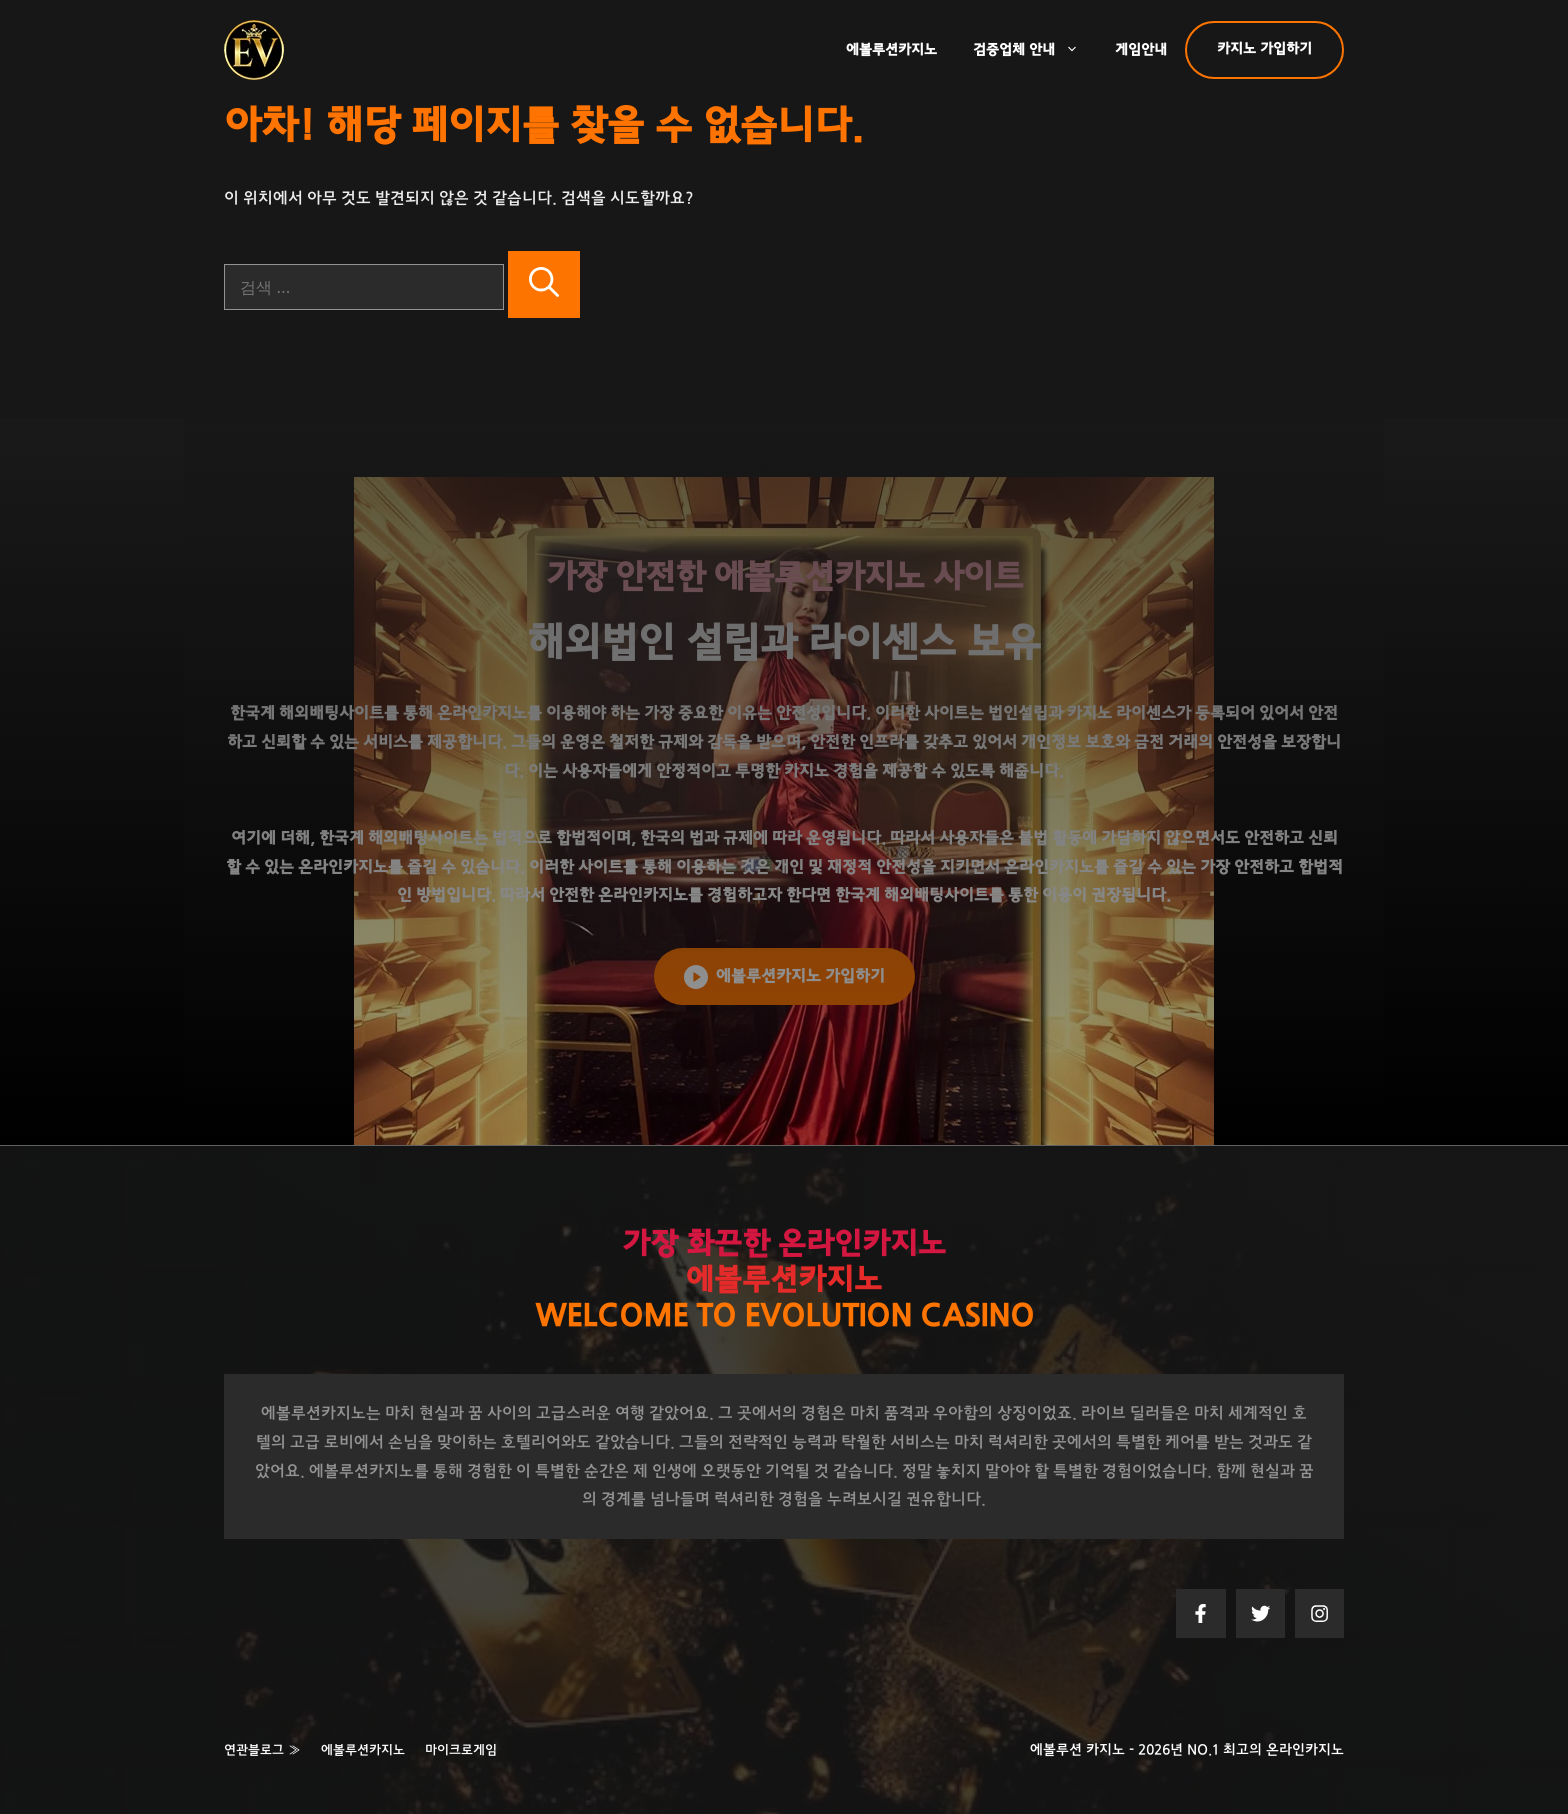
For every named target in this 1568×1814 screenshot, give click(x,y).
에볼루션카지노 (891, 50)
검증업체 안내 (1035, 50)
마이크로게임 (461, 1750)
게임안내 (1141, 50)
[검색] (544, 284)
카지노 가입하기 (1264, 49)
